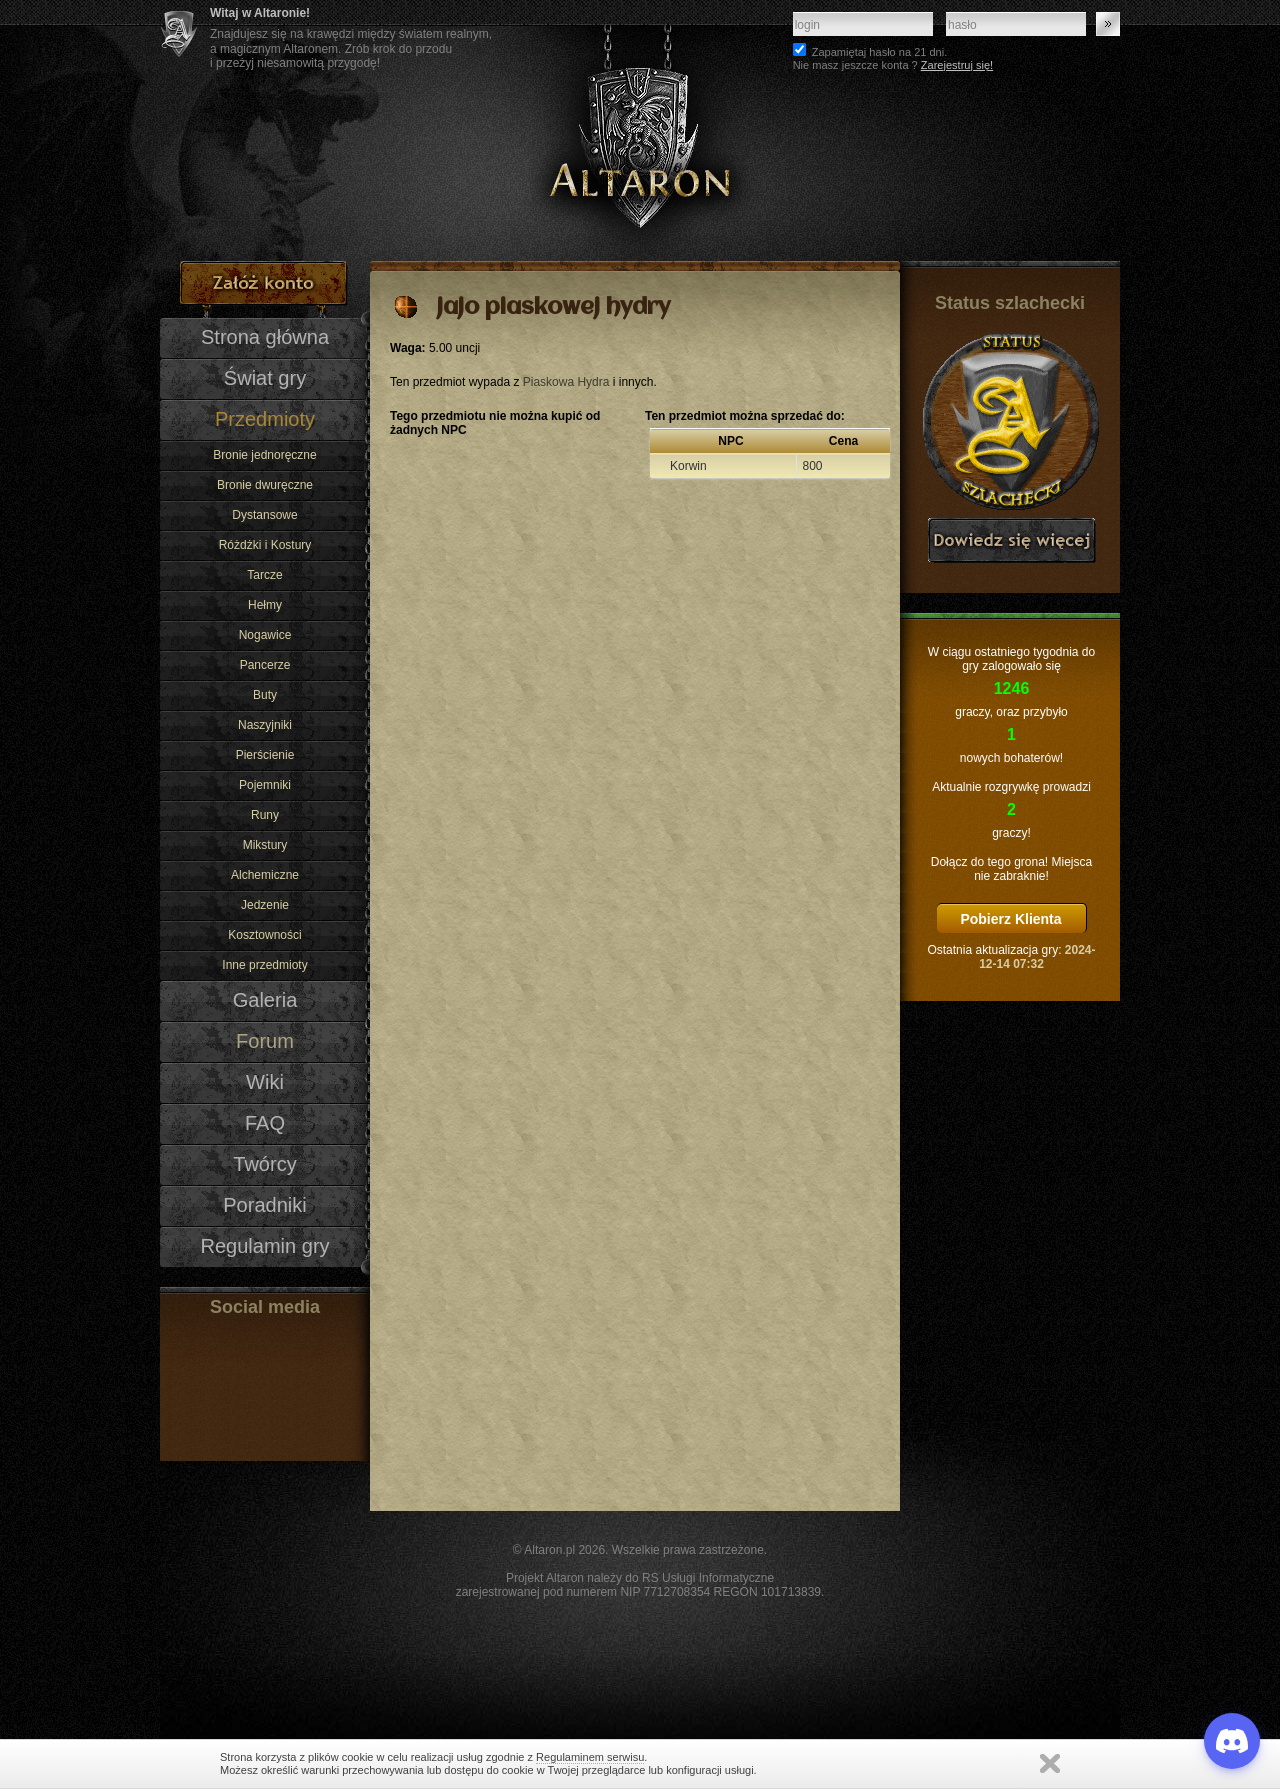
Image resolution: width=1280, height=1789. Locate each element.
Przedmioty (265, 419)
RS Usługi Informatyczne (708, 1578)
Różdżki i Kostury (265, 545)
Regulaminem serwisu (590, 1757)
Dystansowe (264, 515)
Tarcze (264, 575)
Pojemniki (265, 785)
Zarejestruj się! (957, 65)
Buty (265, 695)
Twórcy (264, 1164)
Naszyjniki (265, 725)
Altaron (640, 130)
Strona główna (265, 337)
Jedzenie (265, 905)
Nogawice (265, 635)
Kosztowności (264, 935)
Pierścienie (265, 755)
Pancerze (265, 665)
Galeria (265, 1000)
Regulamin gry (264, 1246)
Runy (265, 815)
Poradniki (265, 1205)
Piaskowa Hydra (566, 382)
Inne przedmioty (264, 965)
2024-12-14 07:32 (1037, 957)
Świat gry (265, 378)
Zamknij (1050, 1763)
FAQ (265, 1123)
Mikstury (265, 845)
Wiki (265, 1082)
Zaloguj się (1108, 24)
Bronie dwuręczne (265, 485)
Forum (265, 1041)
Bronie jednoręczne (264, 455)
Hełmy (265, 605)
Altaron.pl (549, 1550)
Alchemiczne (265, 875)
